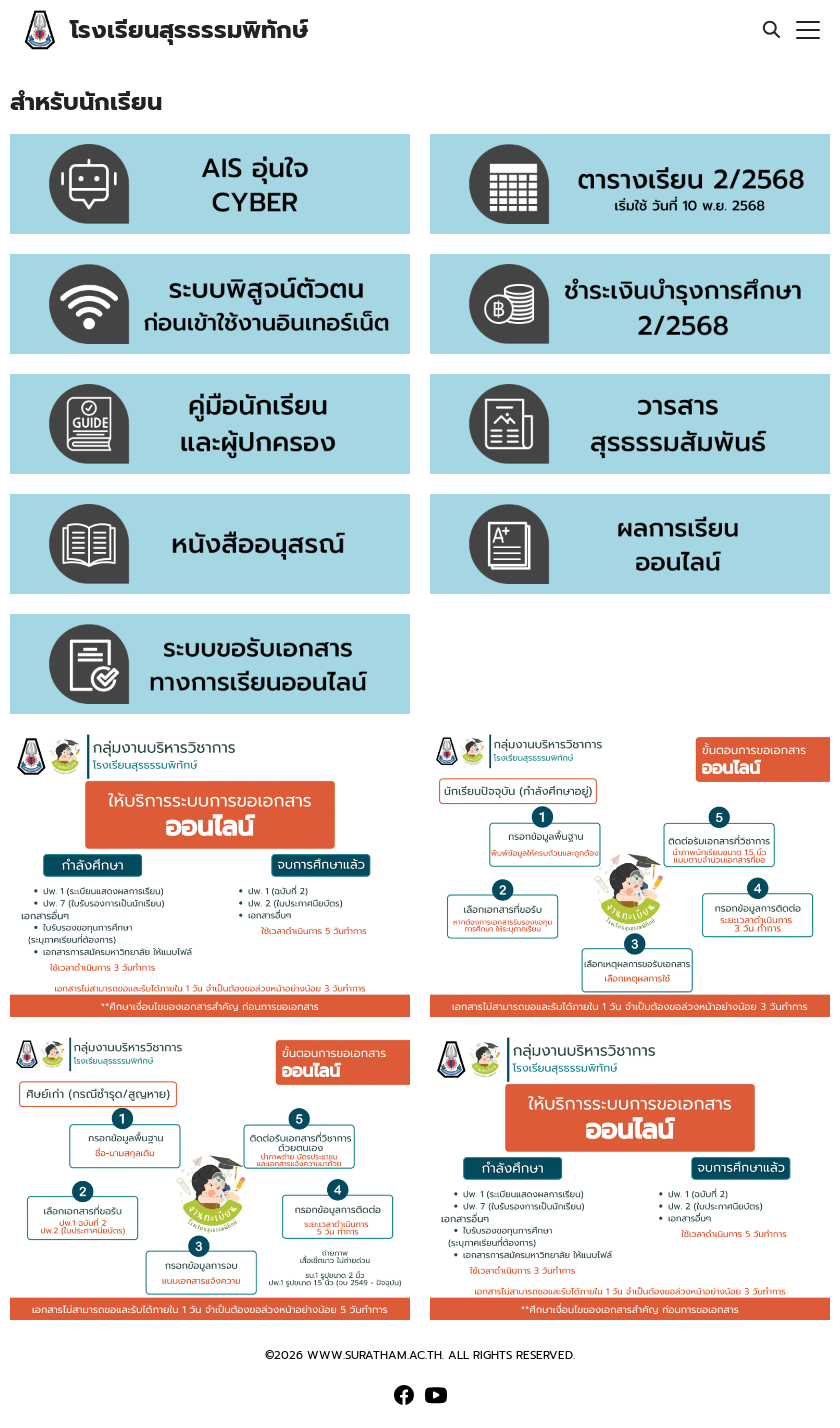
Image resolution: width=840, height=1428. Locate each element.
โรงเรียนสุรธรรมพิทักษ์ (189, 30)
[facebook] (404, 1395)
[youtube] (436, 1395)
